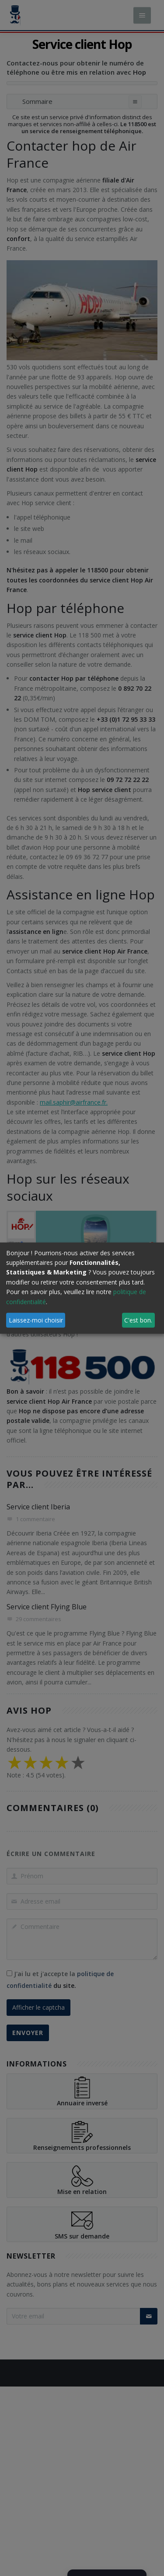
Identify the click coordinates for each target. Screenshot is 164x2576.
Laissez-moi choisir (36, 1320)
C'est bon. (138, 1320)
